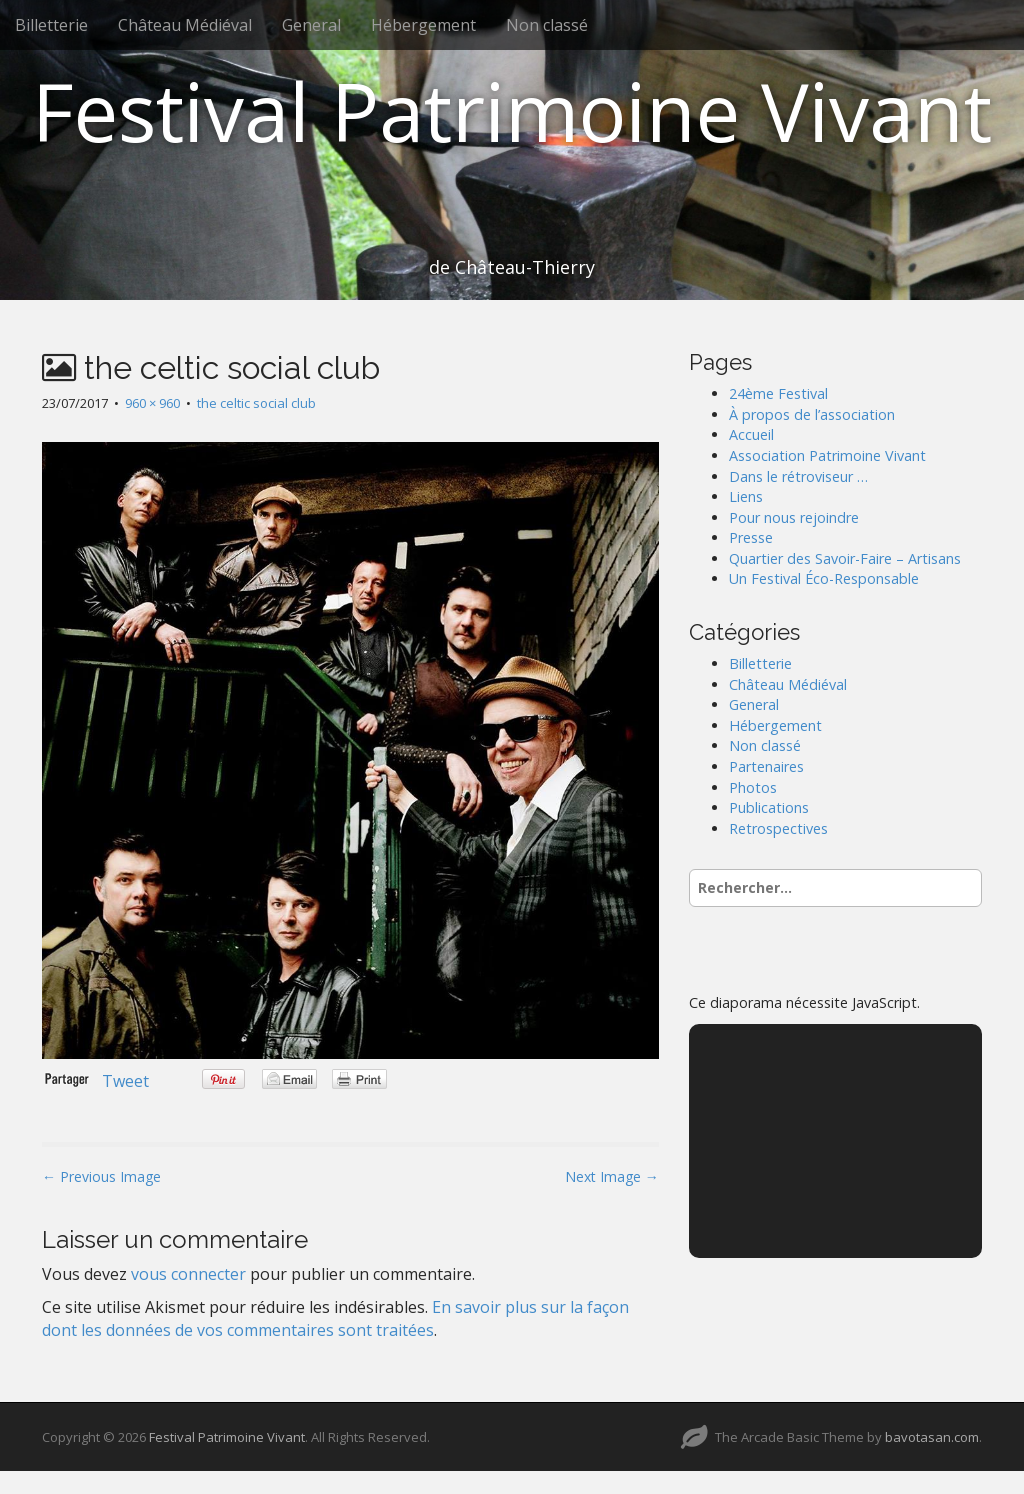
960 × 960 (152, 403)
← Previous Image (101, 1176)
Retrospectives (778, 828)
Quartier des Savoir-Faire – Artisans (845, 558)
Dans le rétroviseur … (798, 476)
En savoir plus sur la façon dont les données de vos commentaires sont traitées (335, 1318)
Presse (751, 537)
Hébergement (423, 25)
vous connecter (188, 1274)
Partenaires (766, 766)
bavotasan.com (932, 1437)
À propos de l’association (812, 414)
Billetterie (51, 25)
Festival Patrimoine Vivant (512, 110)
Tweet (125, 1081)
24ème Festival (778, 393)
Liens (746, 496)
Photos (753, 787)
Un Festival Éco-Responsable (824, 578)
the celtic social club (256, 403)
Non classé (547, 25)
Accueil (751, 434)
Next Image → (612, 1176)
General (311, 25)
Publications (769, 807)
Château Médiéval (185, 25)
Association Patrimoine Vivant (827, 455)
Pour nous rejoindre (794, 517)
